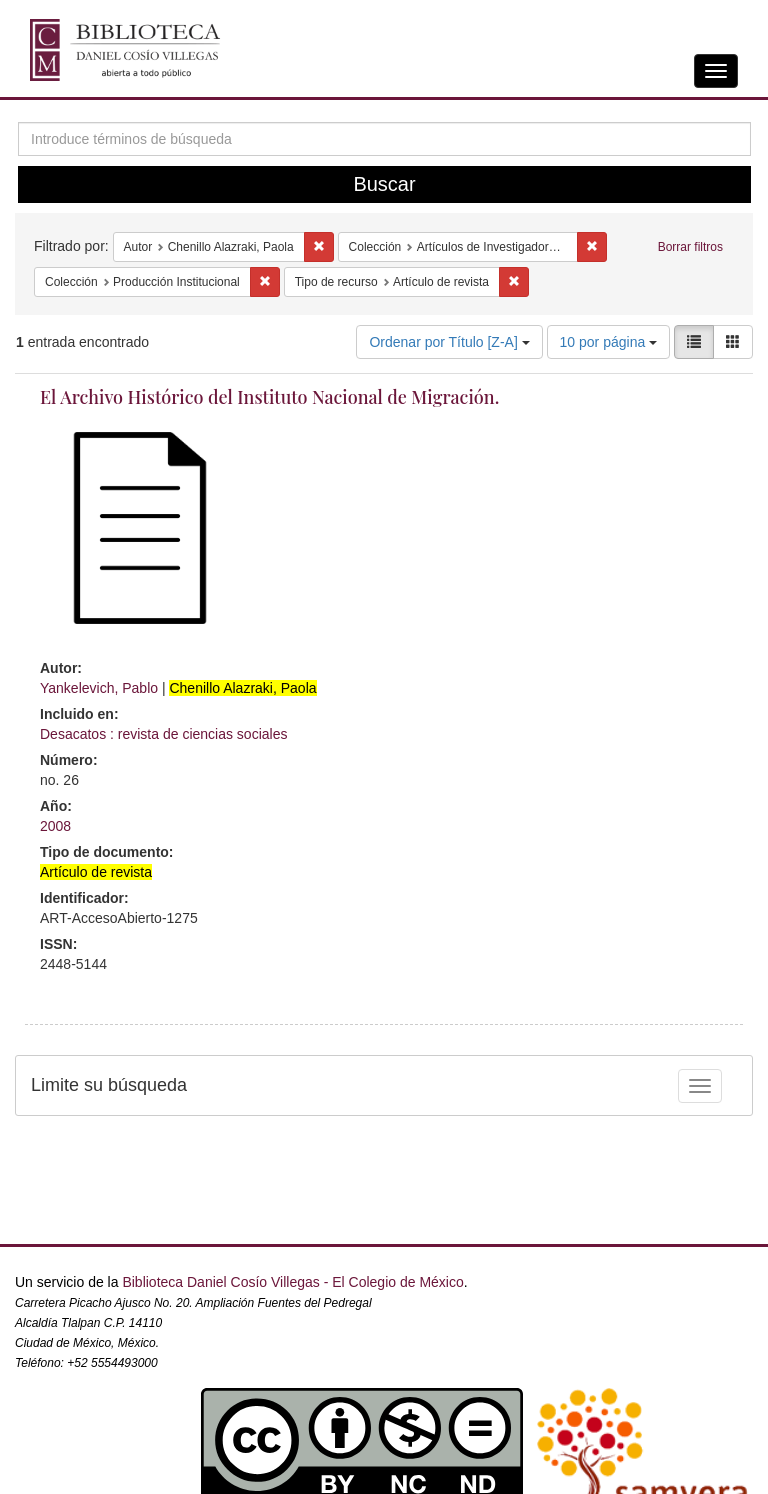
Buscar (384, 184)
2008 (55, 826)
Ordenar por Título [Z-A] (449, 342)
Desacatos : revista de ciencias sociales (163, 734)
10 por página (609, 342)
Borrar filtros (690, 247)
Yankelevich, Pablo (99, 688)
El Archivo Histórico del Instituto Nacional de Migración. (269, 397)
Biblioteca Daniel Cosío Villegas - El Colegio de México (292, 1282)
